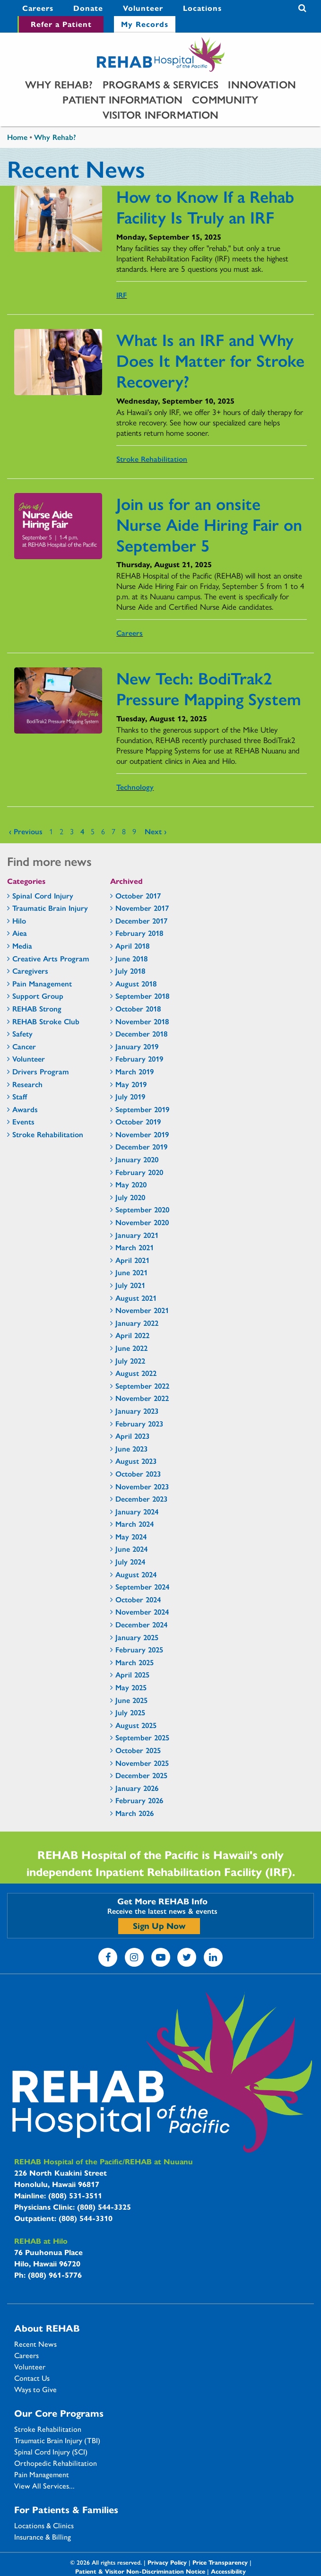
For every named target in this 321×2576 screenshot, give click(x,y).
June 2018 (131, 958)
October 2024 (138, 1599)
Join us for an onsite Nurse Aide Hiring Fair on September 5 (209, 523)
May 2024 (131, 1536)
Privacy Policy (167, 2562)
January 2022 (136, 1322)
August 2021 (135, 1297)
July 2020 (130, 1197)
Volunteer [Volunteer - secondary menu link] (143, 7)
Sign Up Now (159, 1925)
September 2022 (142, 1385)
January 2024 (136, 1511)
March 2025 (134, 1662)
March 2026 (134, 1812)
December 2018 (141, 1033)
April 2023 (132, 1435)
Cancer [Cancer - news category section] (24, 1046)
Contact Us (32, 2378)
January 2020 (136, 1159)
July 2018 (130, 970)
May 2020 (131, 1184)
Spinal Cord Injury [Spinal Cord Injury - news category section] (42, 895)
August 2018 (135, 983)
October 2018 (138, 1008)
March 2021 (134, 1247)
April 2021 (132, 1259)
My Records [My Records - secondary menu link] (144, 23)
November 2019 (142, 1134)
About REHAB (47, 2328)
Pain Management (41, 2474)
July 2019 (130, 1096)
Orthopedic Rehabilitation (55, 2463)
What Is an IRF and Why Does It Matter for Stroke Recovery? (210, 359)
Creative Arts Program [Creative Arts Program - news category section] (50, 958)
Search (302, 8)
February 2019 (139, 1058)
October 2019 (138, 1121)
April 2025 (132, 1674)
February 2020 (139, 1172)
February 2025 (139, 1649)
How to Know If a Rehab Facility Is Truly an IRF (205, 206)
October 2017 (138, 895)
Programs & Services (161, 84)
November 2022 (142, 1397)
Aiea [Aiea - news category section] (19, 932)
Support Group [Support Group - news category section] (37, 995)
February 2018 (139, 932)
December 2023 (141, 1498)
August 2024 (135, 1574)
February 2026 (139, 1800)
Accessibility (228, 2571)
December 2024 (141, 1624)
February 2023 (139, 1423)
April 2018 (132, 945)
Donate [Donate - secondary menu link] (88, 7)
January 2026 (136, 1787)
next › (155, 831)
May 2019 (131, 1084)
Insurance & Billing (42, 2537)
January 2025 (136, 1637)
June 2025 (131, 1699)
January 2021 (136, 1234)
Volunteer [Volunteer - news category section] (28, 1058)
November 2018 (142, 1021)
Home (17, 136)
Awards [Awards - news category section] (25, 1109)
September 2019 (142, 1109)
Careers (129, 632)
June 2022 (131, 1347)
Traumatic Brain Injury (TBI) (57, 2440)
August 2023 (135, 1460)
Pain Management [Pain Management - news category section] (42, 983)
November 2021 (142, 1310)
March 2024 (134, 1523)
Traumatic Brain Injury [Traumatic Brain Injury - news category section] (50, 907)
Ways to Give (35, 2389)
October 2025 (138, 1750)
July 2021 (130, 1284)
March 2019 (134, 1071)
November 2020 (142, 1222)
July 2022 (130, 1360)
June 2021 (131, 1272)
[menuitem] (37, 8)
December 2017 (141, 920)
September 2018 (142, 995)
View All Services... (44, 2486)
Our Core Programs (59, 2413)
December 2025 (141, 1775)
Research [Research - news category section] (27, 1084)
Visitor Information (161, 114)
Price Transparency (220, 2562)
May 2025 (131, 1687)
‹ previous (26, 831)
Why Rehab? (59, 84)
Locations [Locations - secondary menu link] (202, 7)
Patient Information (122, 99)
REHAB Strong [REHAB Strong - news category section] (36, 1008)
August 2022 (135, 1372)
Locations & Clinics (44, 2525)
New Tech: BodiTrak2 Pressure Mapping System (208, 688)
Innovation (262, 84)
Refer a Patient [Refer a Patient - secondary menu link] (61, 23)
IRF (121, 294)
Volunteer (29, 2366)
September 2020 (142, 1209)
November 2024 (142, 1611)
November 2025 (142, 1762)
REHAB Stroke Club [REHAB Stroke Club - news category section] (45, 1021)
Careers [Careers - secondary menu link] (37, 7)
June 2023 (131, 1448)
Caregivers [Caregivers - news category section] (30, 970)
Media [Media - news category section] (22, 945)
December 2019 (141, 1146)
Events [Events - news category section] (23, 1121)
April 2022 (132, 1335)
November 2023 (142, 1486)
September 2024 (142, 1586)
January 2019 (136, 1046)
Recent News (35, 2344)
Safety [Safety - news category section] (22, 1033)
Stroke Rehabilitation (151, 458)
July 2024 (130, 1561)
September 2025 (142, 1737)
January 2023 (136, 1410)
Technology (135, 786)
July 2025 (130, 1712)
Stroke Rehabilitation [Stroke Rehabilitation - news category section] (47, 1134)
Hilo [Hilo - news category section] (19, 920)
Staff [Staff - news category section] (19, 1096)
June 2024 (131, 1548)
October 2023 (138, 1473)
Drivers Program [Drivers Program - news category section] (40, 1071)
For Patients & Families (66, 2509)
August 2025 (135, 1725)
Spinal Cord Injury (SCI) (50, 2451)
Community (225, 99)
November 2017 (142, 907)
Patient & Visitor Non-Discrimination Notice (140, 2571)
